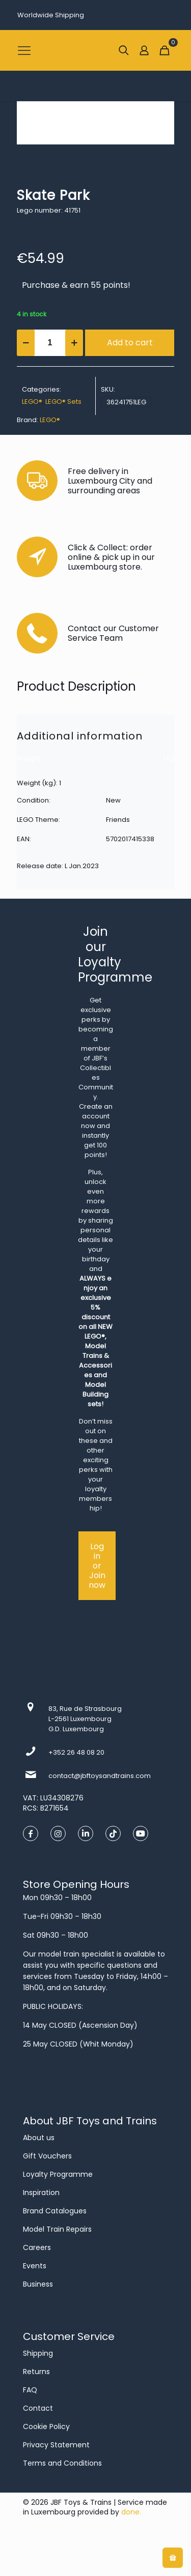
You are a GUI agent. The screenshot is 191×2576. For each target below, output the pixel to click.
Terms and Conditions (62, 2463)
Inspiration (41, 2192)
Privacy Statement (56, 2445)
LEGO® (32, 401)
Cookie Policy (46, 2426)
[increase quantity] (74, 343)
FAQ (30, 2390)
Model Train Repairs (57, 2229)
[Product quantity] (50, 343)
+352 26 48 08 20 (76, 1752)
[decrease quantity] (26, 343)
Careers (37, 2247)
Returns (36, 2371)
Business (38, 2284)
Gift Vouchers (47, 2156)
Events (34, 2266)
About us (38, 2138)
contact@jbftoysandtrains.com (99, 1776)
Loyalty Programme (58, 2174)
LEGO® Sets (63, 401)
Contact (38, 2408)
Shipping (38, 2353)
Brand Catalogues (55, 2211)
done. (131, 2512)
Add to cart (130, 342)
